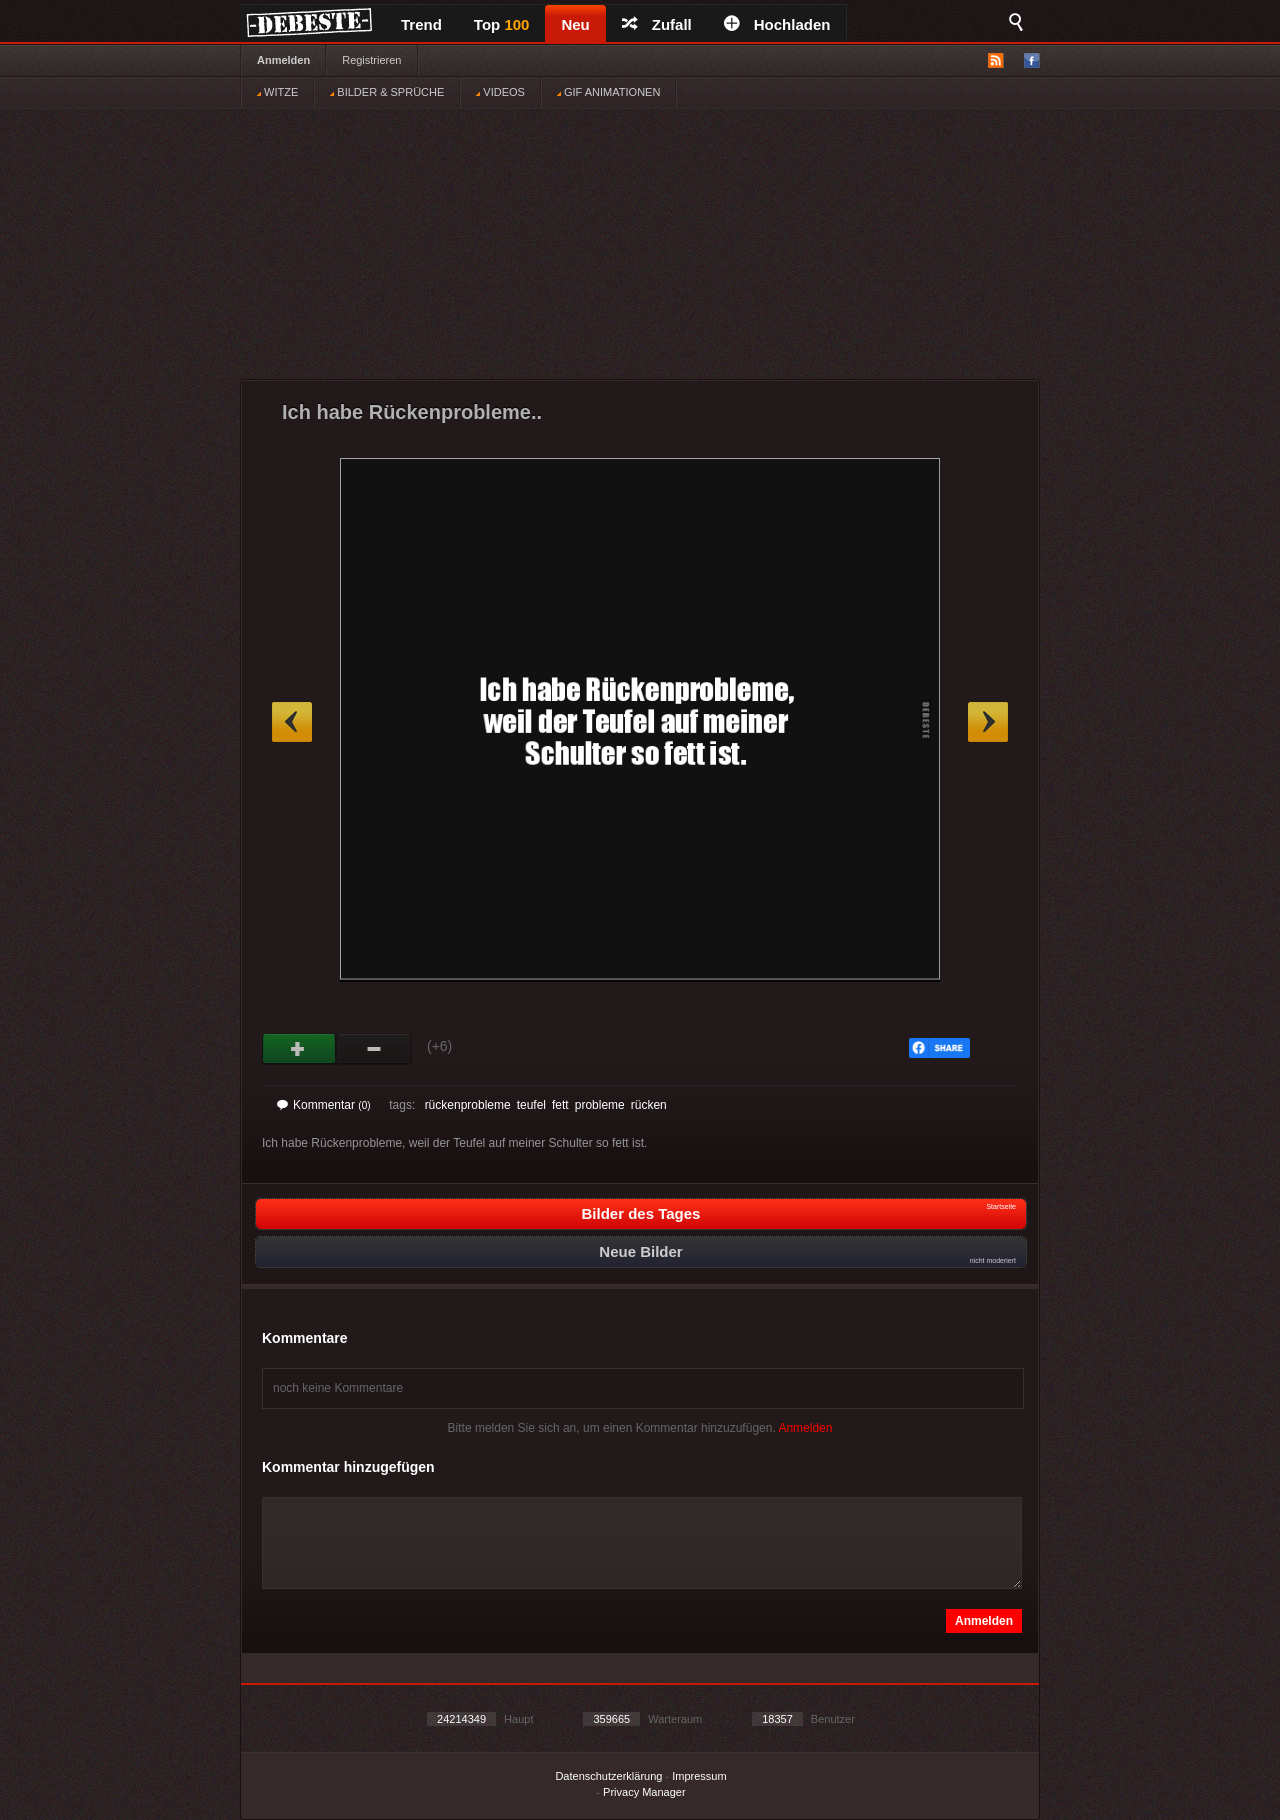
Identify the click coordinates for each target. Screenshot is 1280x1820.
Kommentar (324, 1105)
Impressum (699, 1776)
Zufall (657, 24)
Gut (299, 1049)
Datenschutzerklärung (608, 1776)
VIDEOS (500, 92)
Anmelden (283, 60)
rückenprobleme (468, 1105)
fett (560, 1105)
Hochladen (777, 24)
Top (502, 24)
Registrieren (371, 60)
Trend (421, 24)
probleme (600, 1105)
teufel (531, 1105)
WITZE (277, 92)
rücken (649, 1105)
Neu (575, 24)
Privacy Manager (644, 1792)
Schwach (374, 1049)
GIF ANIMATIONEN (608, 92)
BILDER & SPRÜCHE (387, 92)
